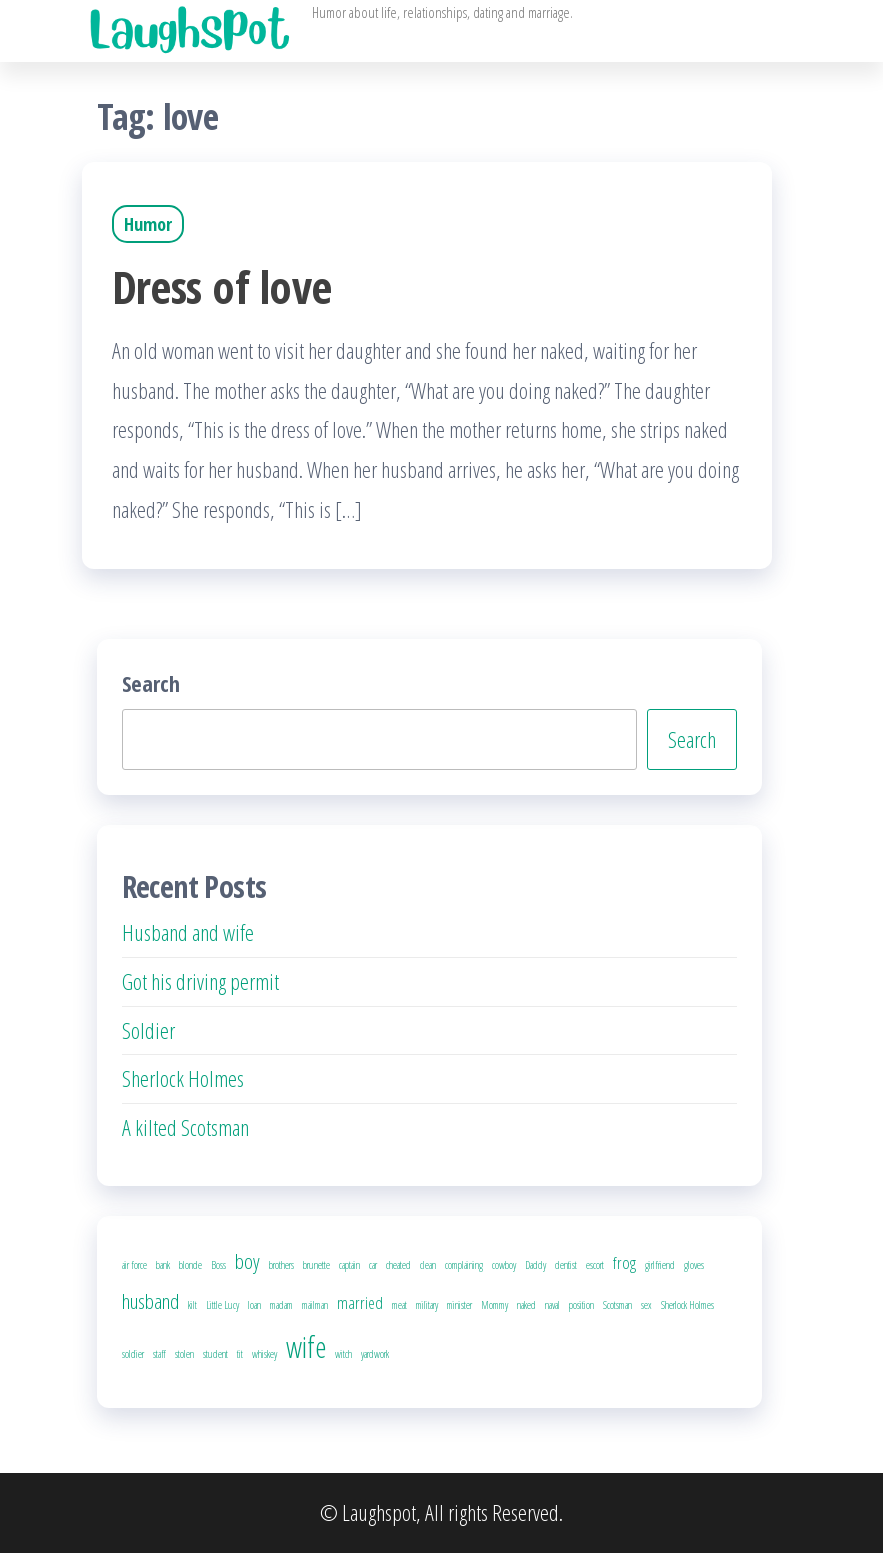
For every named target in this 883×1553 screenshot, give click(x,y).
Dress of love (222, 286)
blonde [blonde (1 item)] (190, 1265)
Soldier (148, 1030)
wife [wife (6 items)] (306, 1347)
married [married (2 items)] (360, 1302)
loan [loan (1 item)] (254, 1305)
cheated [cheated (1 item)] (398, 1265)
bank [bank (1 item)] (163, 1265)
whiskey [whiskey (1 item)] (264, 1354)
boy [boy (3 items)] (247, 1261)
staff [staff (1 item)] (159, 1354)
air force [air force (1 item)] (134, 1265)
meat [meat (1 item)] (399, 1305)
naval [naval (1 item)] (552, 1305)
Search (151, 683)
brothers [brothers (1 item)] (281, 1265)
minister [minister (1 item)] (459, 1305)
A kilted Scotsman (185, 1127)
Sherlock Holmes (183, 1078)
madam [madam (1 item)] (281, 1305)
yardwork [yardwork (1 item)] (375, 1354)
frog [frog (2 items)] (624, 1262)
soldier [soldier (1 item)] (133, 1354)
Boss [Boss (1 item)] (218, 1265)
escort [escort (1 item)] (595, 1265)
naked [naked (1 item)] (526, 1305)
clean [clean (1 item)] (428, 1265)
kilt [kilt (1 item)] (192, 1305)
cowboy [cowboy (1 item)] (504, 1265)
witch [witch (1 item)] (343, 1354)
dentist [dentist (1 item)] (566, 1265)
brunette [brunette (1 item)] (316, 1265)
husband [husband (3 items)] (150, 1301)
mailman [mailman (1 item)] (315, 1305)
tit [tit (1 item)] (240, 1354)
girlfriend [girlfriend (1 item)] (660, 1265)
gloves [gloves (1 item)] (694, 1265)
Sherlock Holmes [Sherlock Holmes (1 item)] (687, 1305)
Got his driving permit (200, 981)
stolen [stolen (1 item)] (184, 1354)
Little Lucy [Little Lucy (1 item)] (222, 1305)
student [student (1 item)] (215, 1354)
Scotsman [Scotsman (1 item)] (617, 1305)
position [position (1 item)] (581, 1305)
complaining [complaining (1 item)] (464, 1265)
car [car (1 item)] (373, 1265)
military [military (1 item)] (427, 1305)
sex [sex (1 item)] (646, 1305)
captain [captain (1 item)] (349, 1265)
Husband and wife (188, 932)
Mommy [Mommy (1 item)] (494, 1305)
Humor (148, 224)
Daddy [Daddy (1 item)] (535, 1265)
